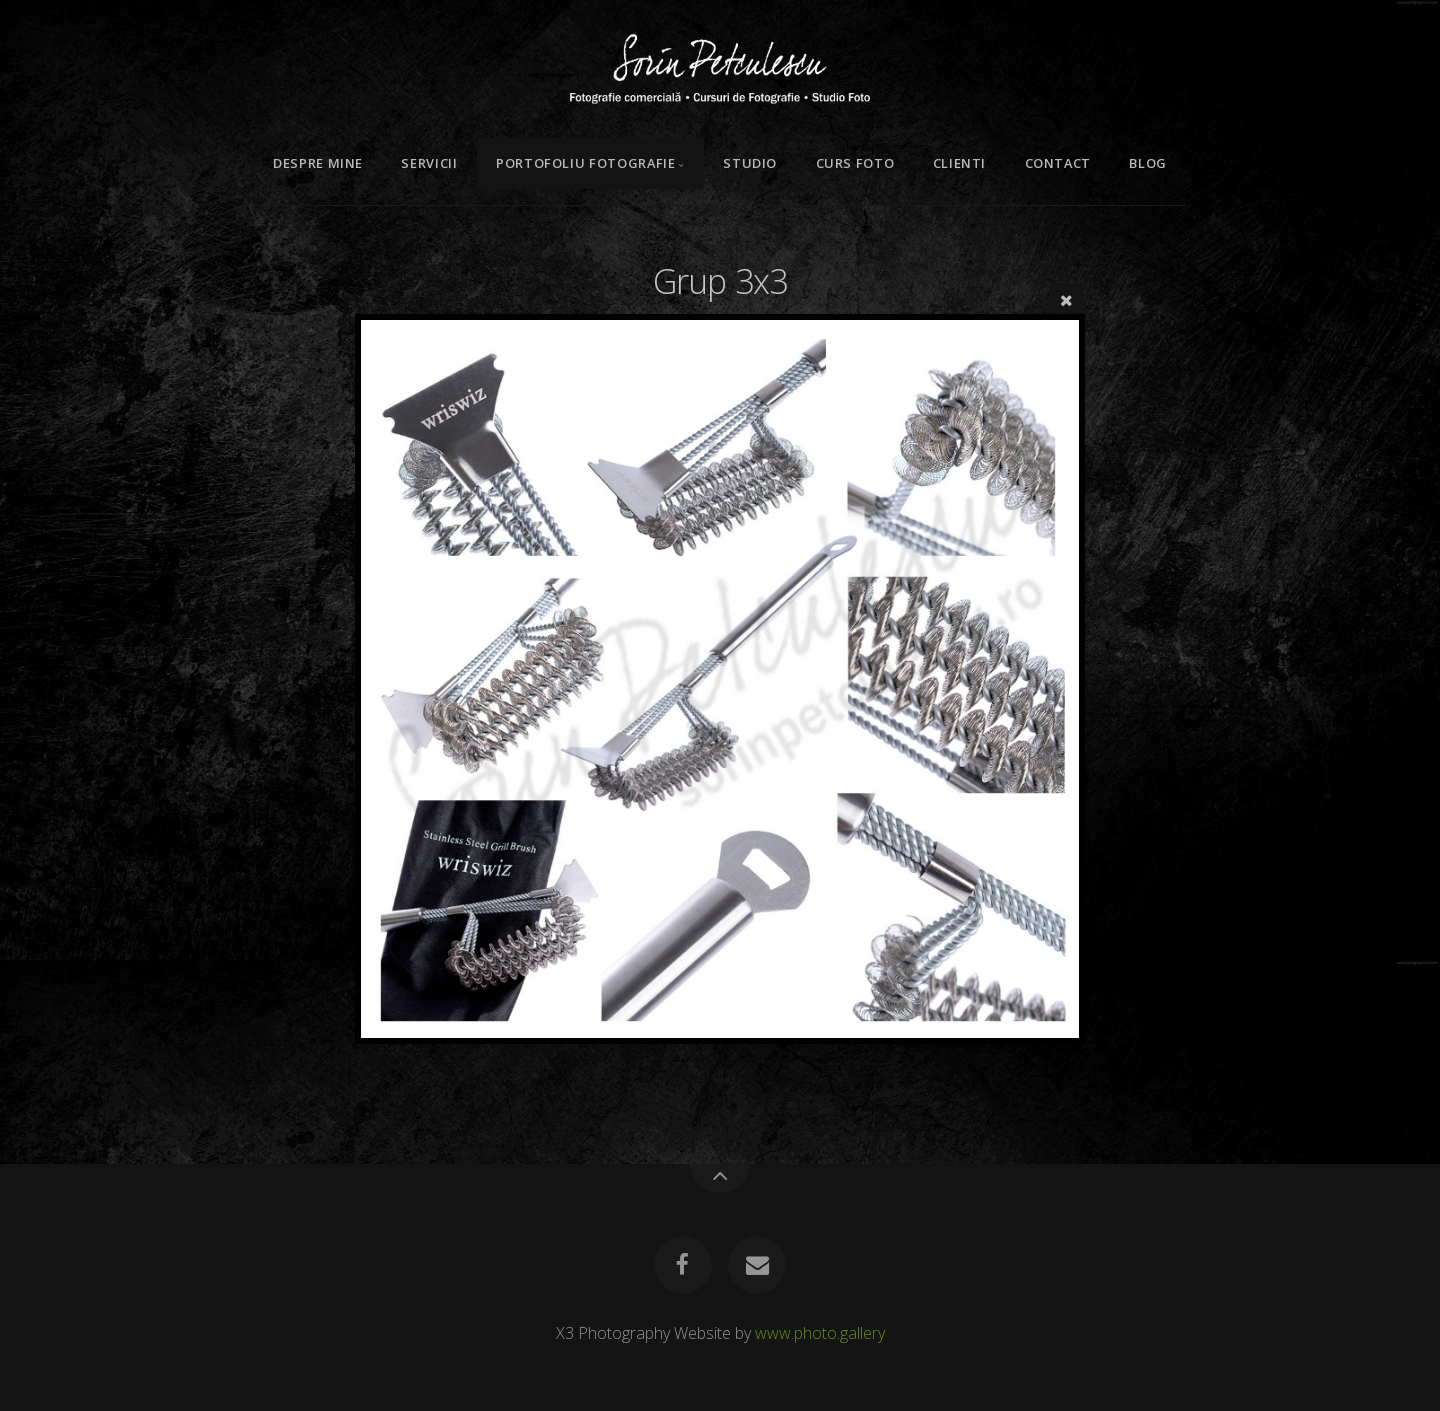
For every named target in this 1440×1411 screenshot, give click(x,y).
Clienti (959, 163)
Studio (750, 163)
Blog (1148, 163)
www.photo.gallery (820, 1333)
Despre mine (318, 163)
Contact (1058, 163)
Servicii (429, 163)
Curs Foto (855, 163)
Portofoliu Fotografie (585, 163)
